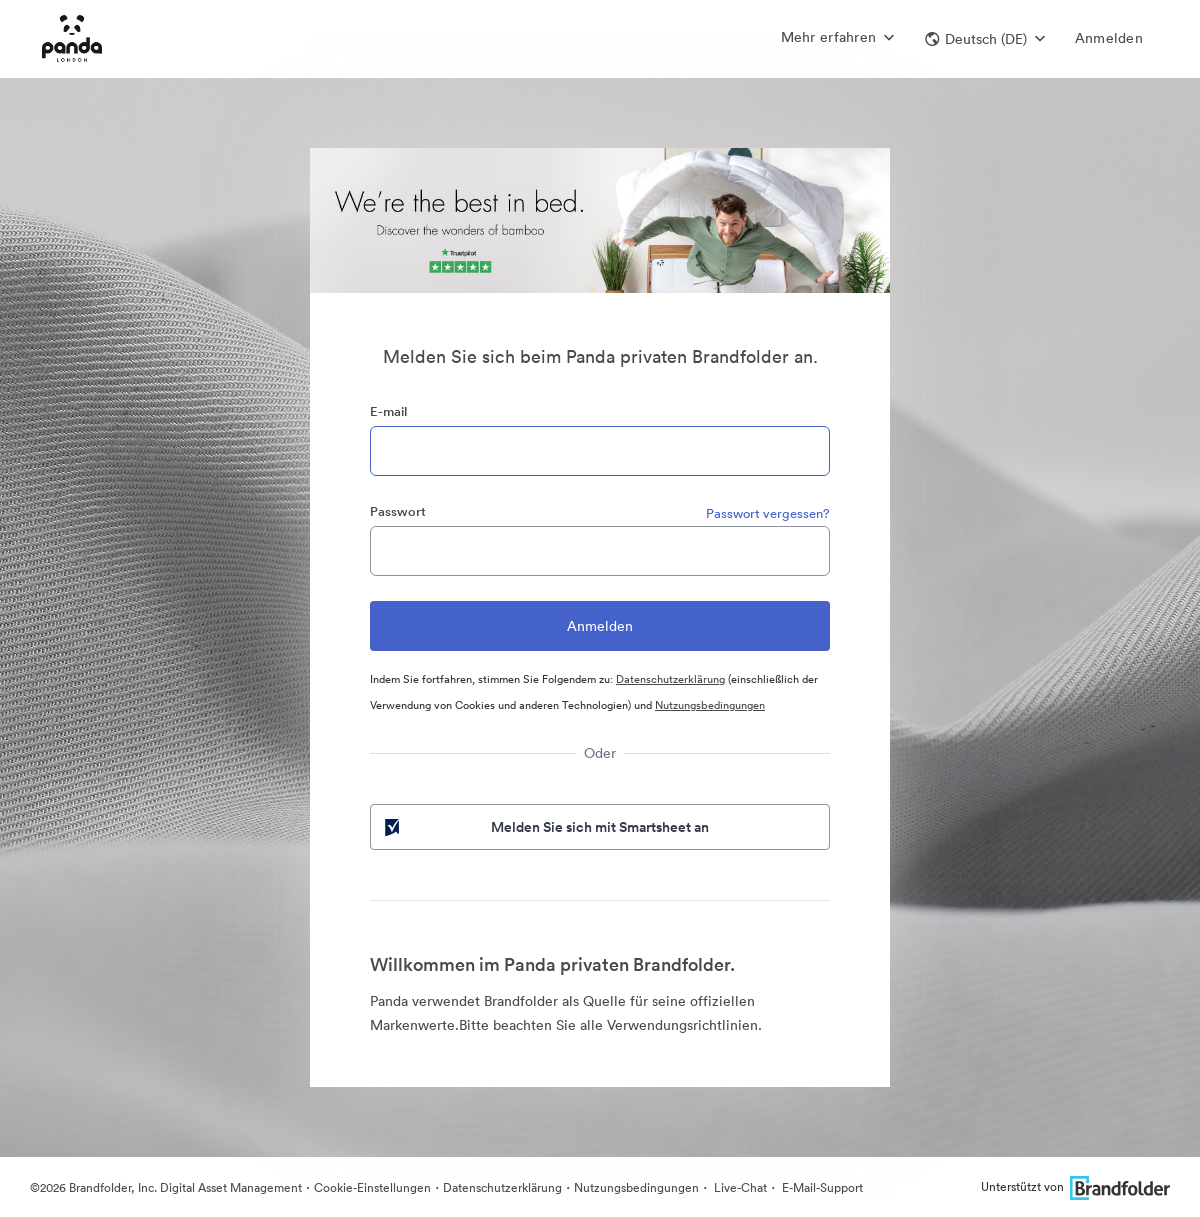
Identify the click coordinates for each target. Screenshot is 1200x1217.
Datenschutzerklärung (670, 679)
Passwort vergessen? (768, 513)
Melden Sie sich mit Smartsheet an (545, 827)
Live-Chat (739, 1187)
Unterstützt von (1075, 1186)
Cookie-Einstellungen (372, 1187)
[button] (985, 39)
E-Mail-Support (821, 1187)
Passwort (398, 511)
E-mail (388, 411)
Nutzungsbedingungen (710, 705)
